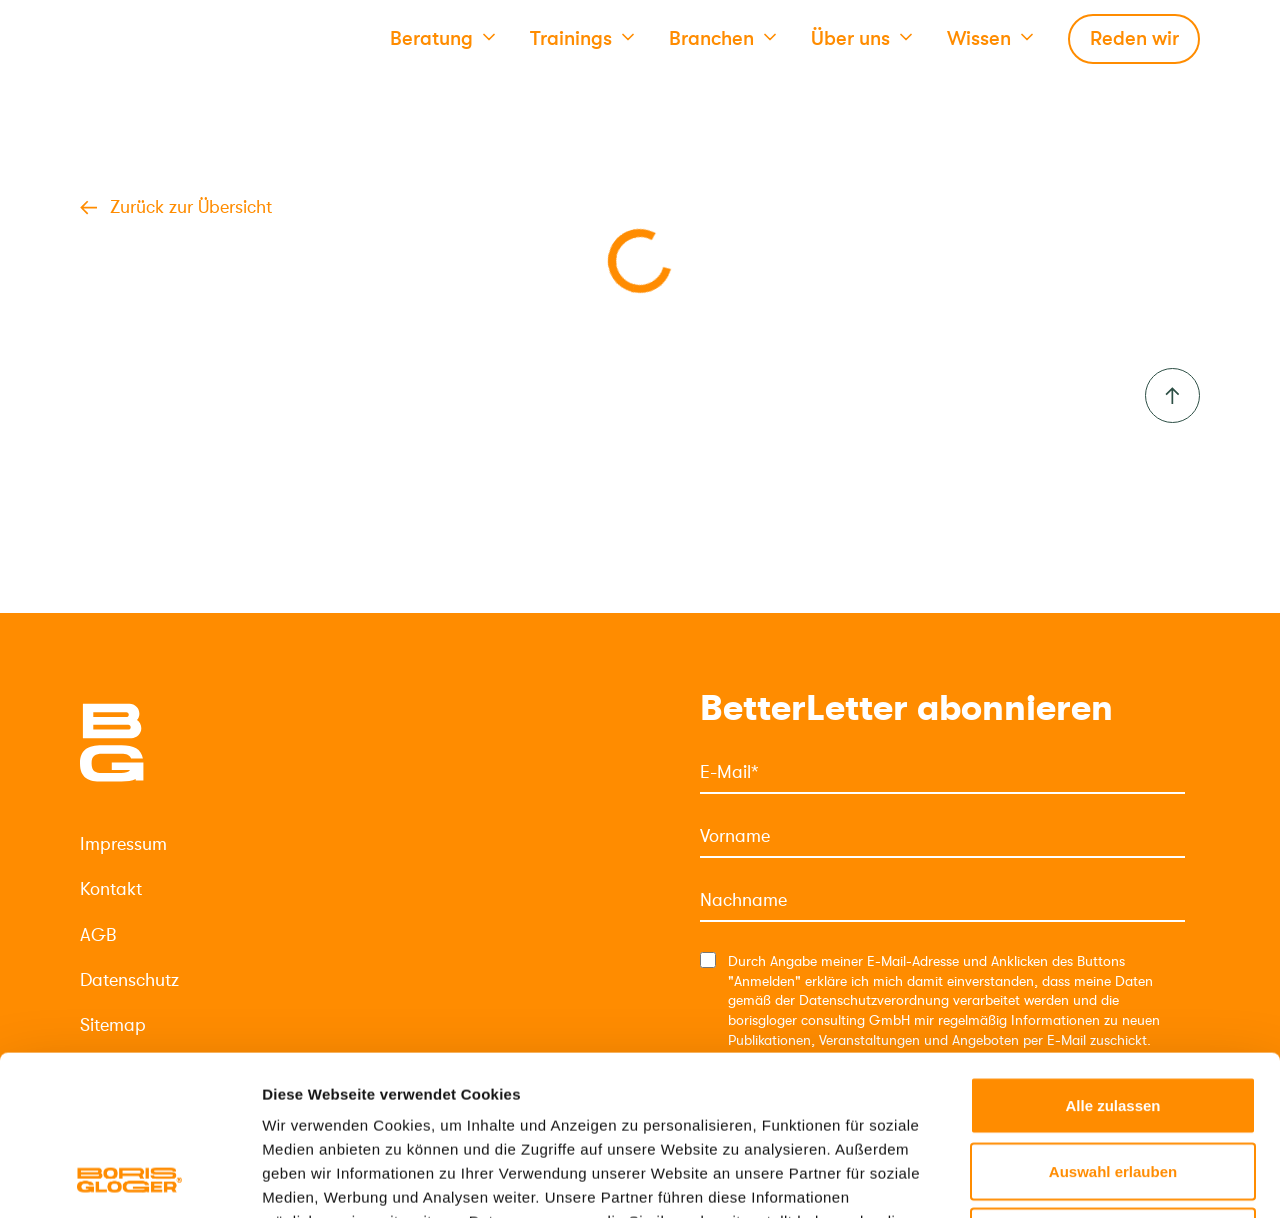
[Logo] (112, 742)
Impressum (123, 844)
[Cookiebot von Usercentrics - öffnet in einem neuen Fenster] (129, 1179)
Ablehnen (1113, 1086)
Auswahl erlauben (1113, 1021)
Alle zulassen (1112, 955)
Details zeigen (1063, 1178)
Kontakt (111, 889)
